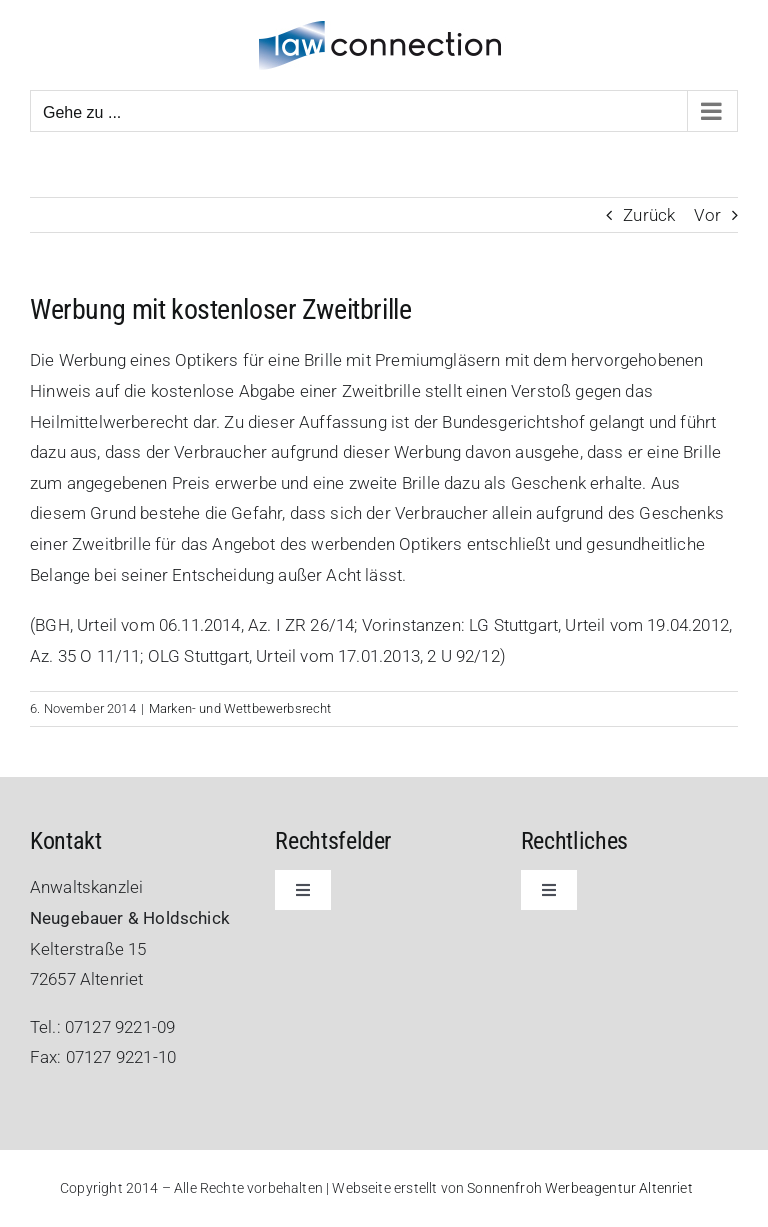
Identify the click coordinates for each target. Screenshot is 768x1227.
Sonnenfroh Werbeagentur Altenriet (580, 1188)
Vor (707, 215)
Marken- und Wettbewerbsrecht (240, 708)
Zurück (649, 215)
